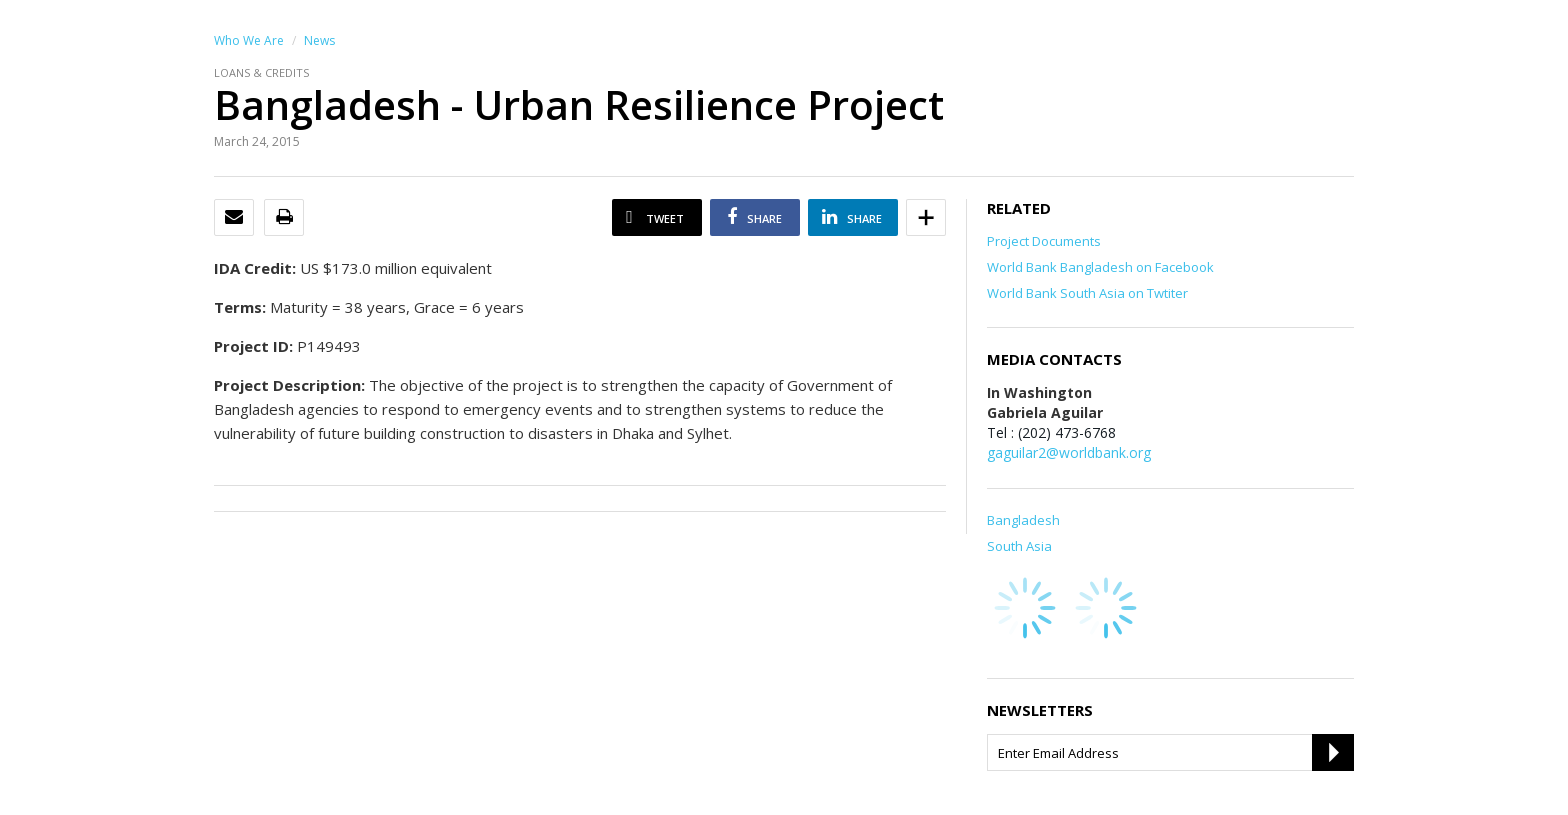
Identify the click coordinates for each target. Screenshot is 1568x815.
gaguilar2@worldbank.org (1069, 452)
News (319, 40)
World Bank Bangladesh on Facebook (1100, 267)
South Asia (1019, 546)
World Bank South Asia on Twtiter (1087, 293)
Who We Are (249, 40)
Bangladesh (1023, 520)
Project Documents (1044, 241)
